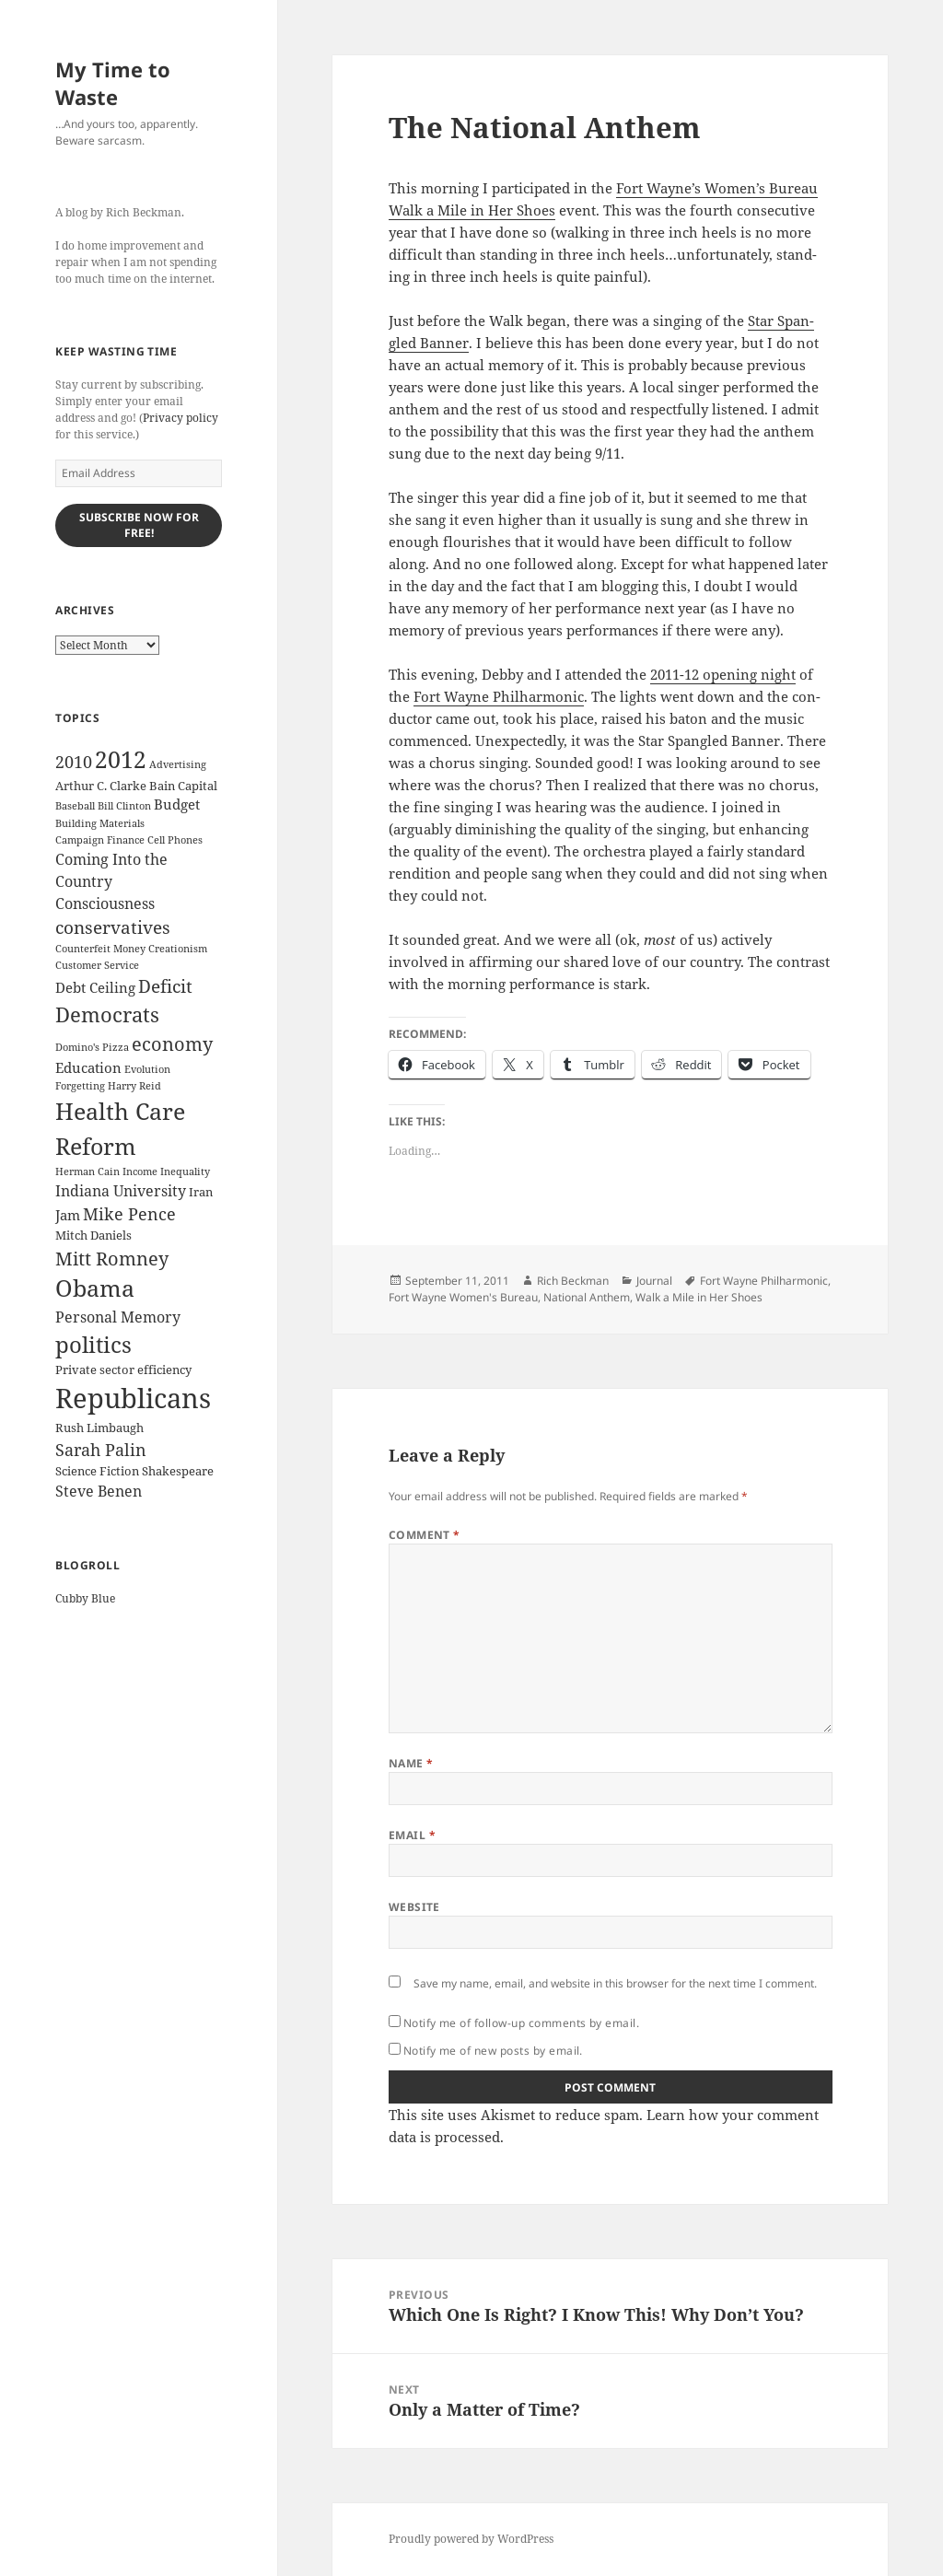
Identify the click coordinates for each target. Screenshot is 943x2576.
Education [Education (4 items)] (88, 1067)
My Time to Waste (112, 83)
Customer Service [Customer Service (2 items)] (97, 965)
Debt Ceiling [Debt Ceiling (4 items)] (95, 987)
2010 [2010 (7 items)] (73, 762)
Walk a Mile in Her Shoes (472, 210)
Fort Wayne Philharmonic (764, 1280)
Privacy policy (180, 417)
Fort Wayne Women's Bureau (463, 1297)
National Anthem (586, 1297)
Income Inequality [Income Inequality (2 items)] (166, 1171)
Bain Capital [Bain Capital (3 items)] (183, 785)
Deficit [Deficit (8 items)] (165, 986)
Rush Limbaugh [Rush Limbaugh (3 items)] (99, 1427)
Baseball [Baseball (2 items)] (75, 805)
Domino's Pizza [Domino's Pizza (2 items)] (92, 1047)
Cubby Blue (85, 1598)
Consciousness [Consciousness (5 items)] (105, 903)
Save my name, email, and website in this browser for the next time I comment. (615, 1983)
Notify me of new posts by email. (493, 2050)
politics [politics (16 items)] (93, 1344)
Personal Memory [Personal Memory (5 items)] (117, 1317)
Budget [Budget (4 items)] (177, 804)
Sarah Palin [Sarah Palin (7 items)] (100, 1450)
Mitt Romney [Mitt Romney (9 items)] (112, 1258)
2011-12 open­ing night (723, 674)
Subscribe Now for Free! (139, 525)
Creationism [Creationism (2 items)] (177, 948)
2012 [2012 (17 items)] (120, 759)
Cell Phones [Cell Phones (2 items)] (175, 839)
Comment (424, 1535)
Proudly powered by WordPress (471, 2539)
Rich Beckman (573, 1280)
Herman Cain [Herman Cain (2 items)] (87, 1171)
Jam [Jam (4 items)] (67, 1215)
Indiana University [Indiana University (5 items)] (120, 1191)
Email (412, 1835)
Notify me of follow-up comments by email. (521, 2023)
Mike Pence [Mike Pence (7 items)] (129, 1214)
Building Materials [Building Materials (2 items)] (100, 823)
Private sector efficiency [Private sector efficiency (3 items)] (123, 1369)
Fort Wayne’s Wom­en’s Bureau (717, 188)
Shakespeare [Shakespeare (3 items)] (178, 1471)
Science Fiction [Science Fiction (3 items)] (97, 1471)
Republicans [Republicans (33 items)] (133, 1398)
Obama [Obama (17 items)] (94, 1288)
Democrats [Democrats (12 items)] (107, 1014)
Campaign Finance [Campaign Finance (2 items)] (100, 839)
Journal (654, 1280)
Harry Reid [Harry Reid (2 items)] (134, 1085)
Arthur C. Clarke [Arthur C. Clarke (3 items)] (100, 785)
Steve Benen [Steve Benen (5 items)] (98, 1491)
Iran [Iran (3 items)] (201, 1191)
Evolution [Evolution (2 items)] (147, 1069)
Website (414, 1907)
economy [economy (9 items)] (172, 1044)
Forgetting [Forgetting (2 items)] (80, 1085)
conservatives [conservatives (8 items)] (112, 927)
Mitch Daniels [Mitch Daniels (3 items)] (93, 1235)
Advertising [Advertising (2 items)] (177, 764)
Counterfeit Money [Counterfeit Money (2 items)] (100, 948)
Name (411, 1763)
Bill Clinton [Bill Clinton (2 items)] (124, 805)
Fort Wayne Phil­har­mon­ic (498, 696)
